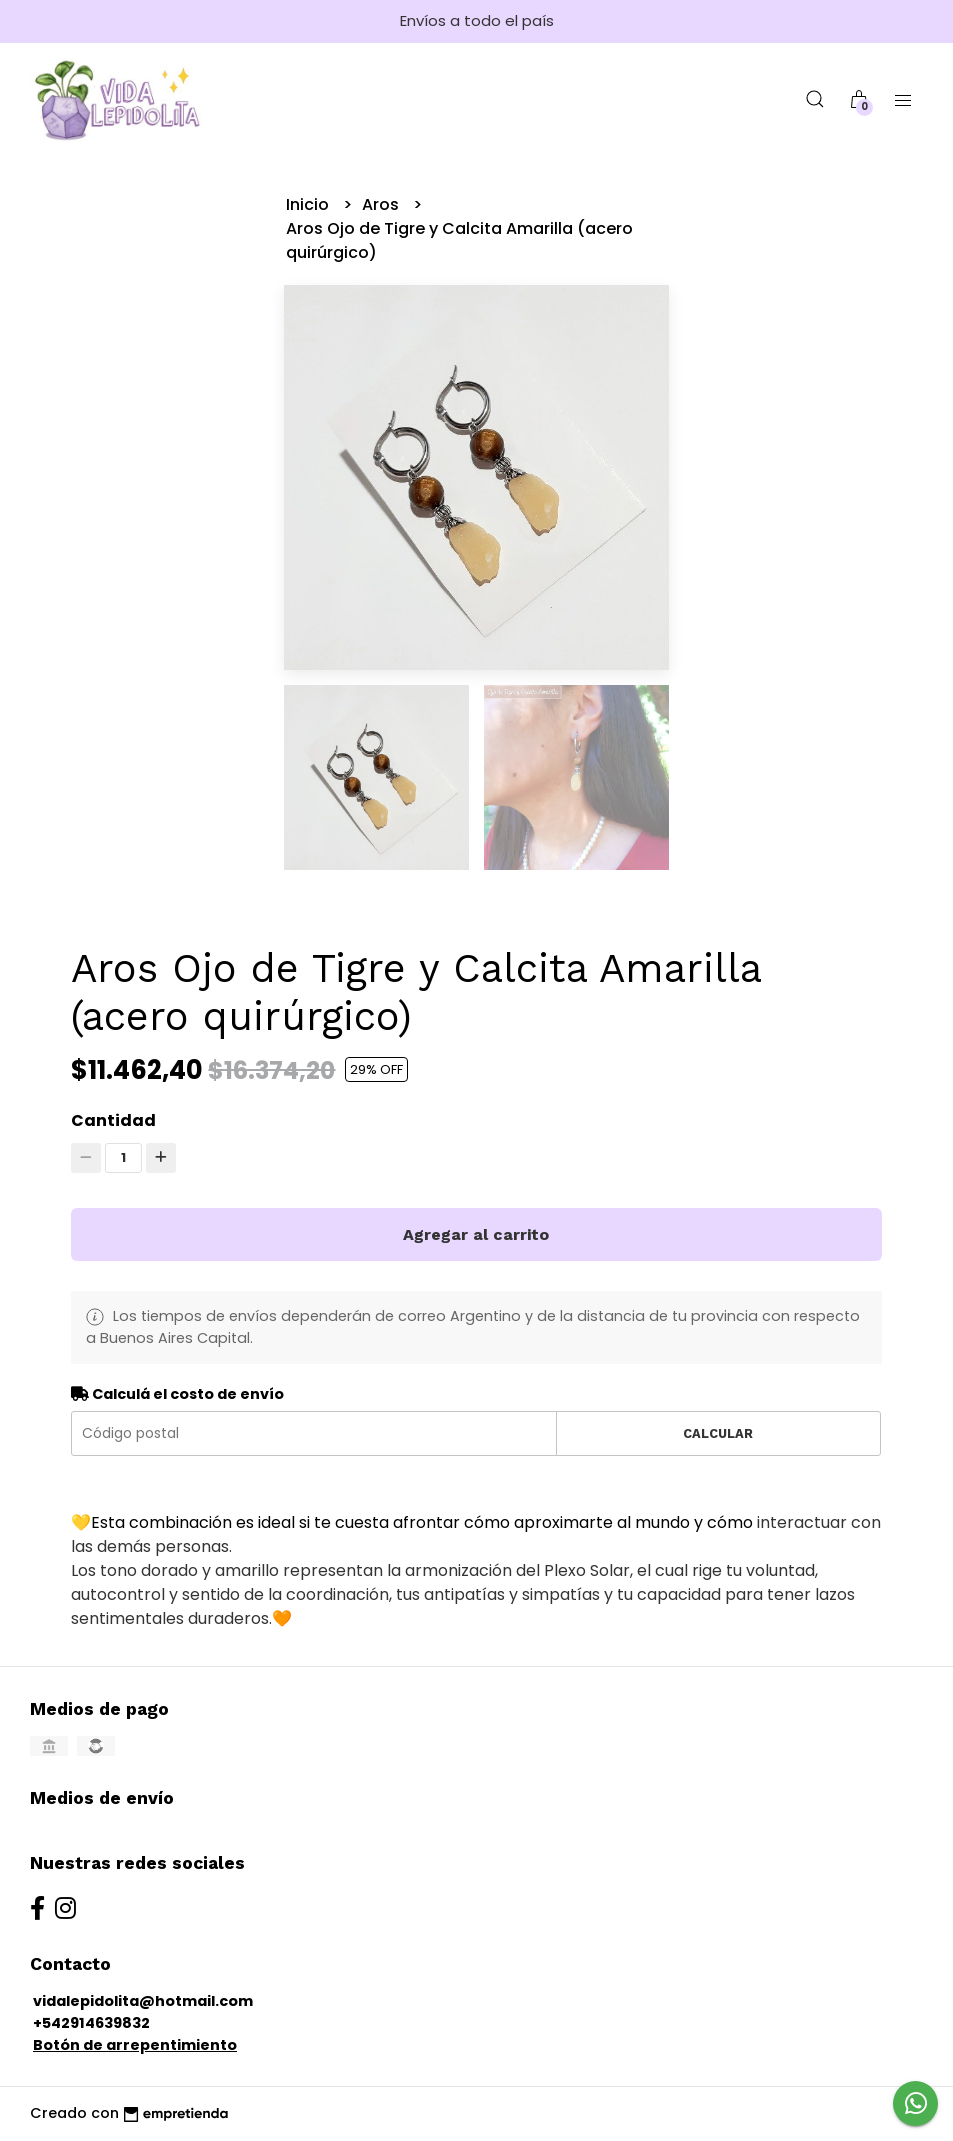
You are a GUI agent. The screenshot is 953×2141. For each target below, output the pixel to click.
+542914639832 (91, 2023)
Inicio (309, 204)
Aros (382, 204)
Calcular (718, 1433)
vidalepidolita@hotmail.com (143, 2001)
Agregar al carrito (476, 1234)
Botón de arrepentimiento (135, 2045)
